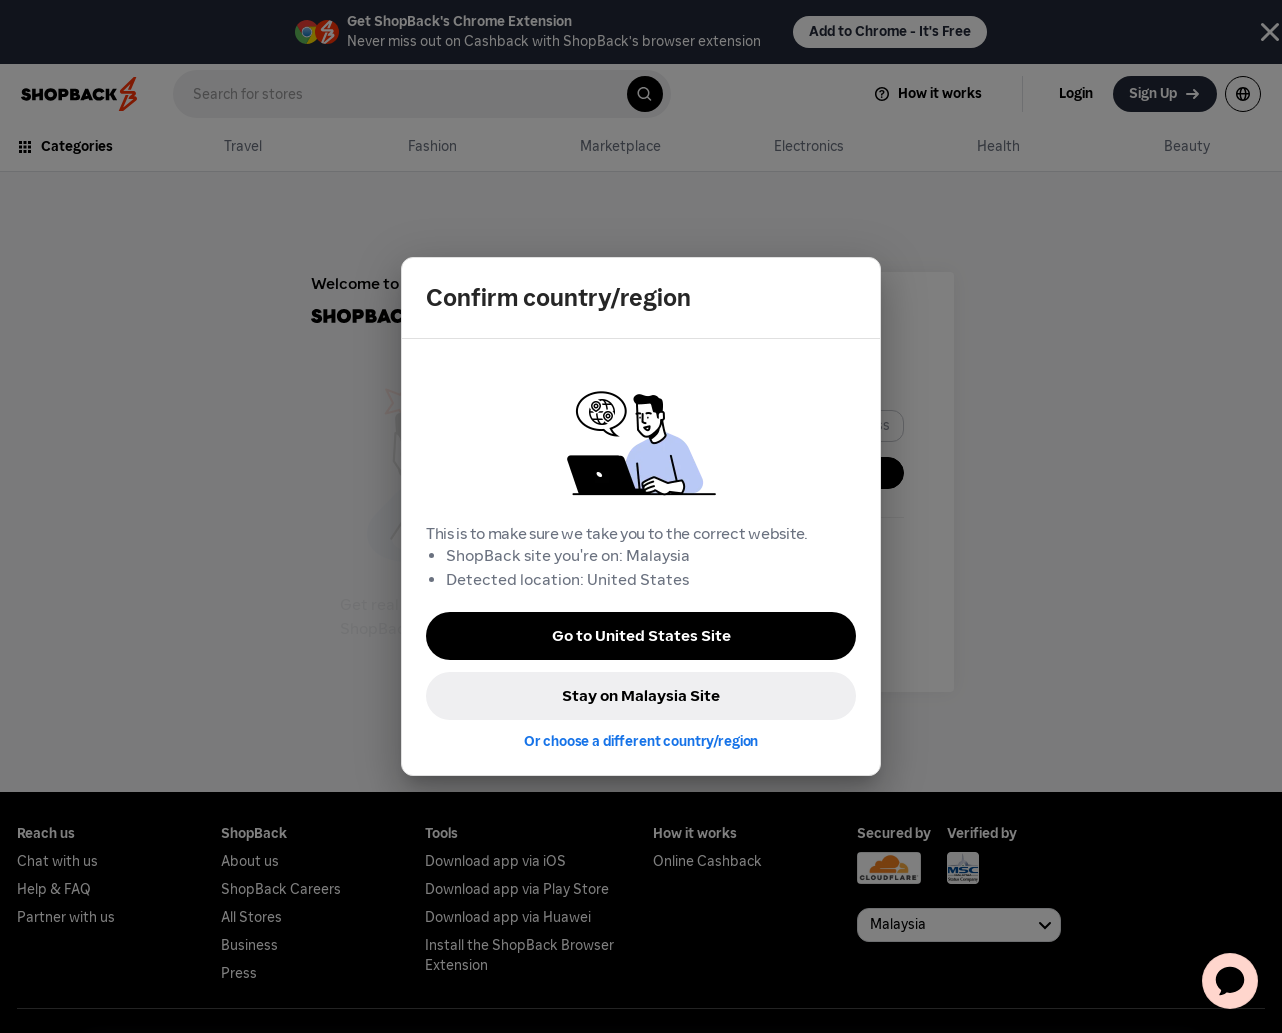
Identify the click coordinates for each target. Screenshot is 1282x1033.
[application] (1230, 981)
